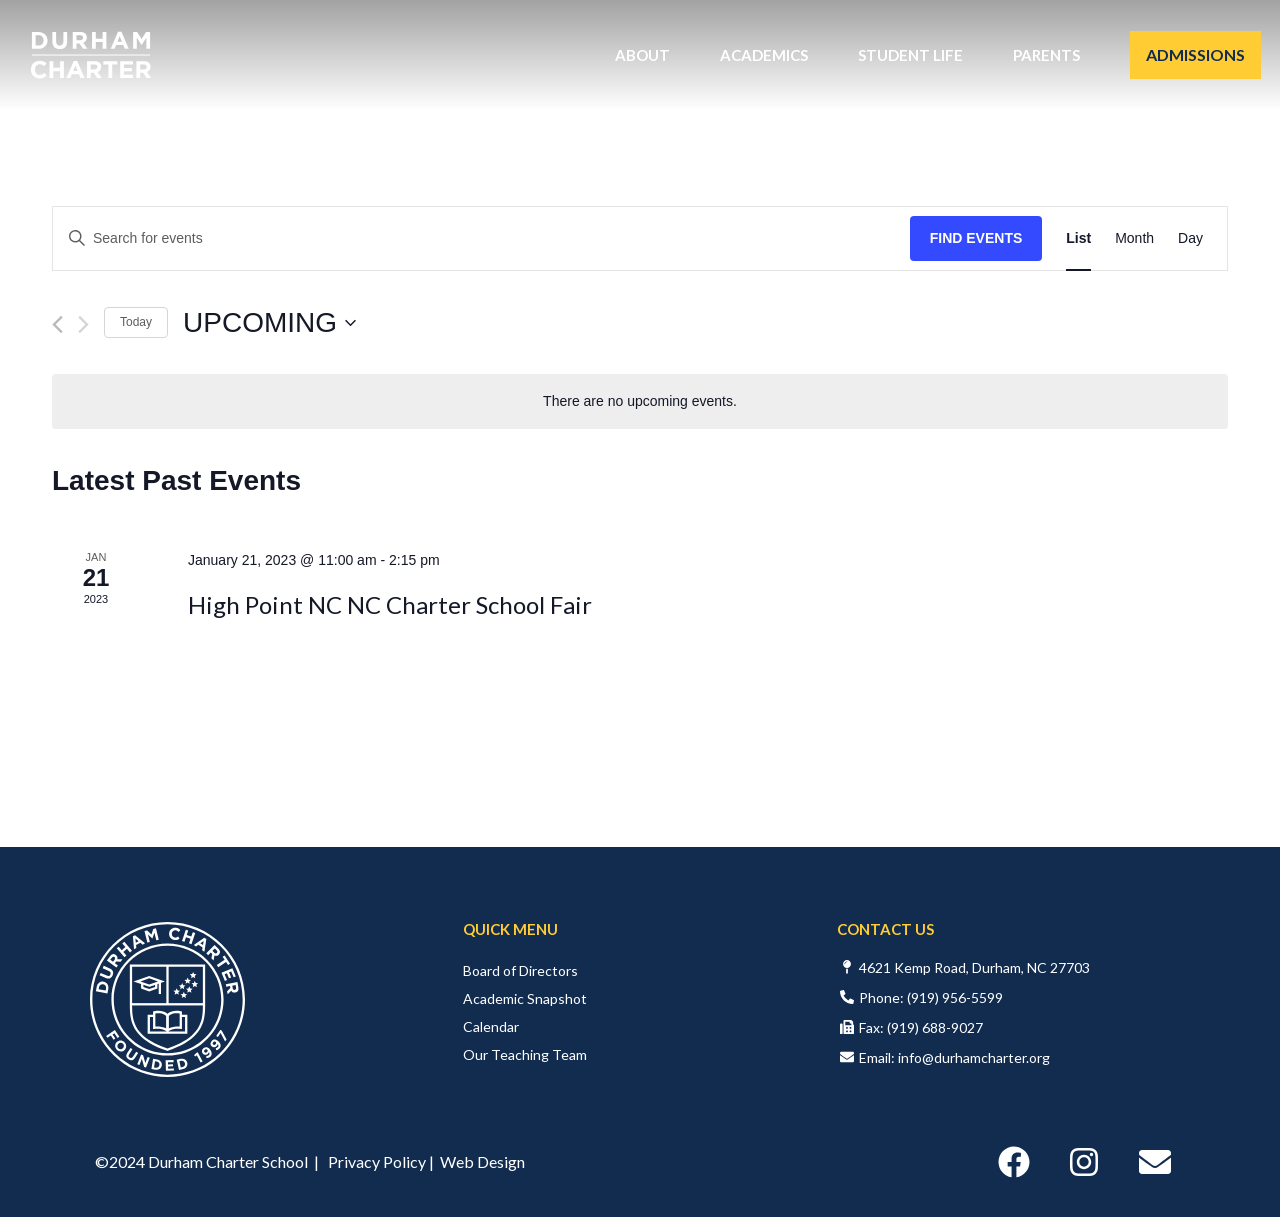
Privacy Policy (377, 1161)
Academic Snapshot (525, 998)
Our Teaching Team (525, 1054)
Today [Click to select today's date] (136, 322)
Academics (769, 55)
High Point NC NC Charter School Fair (390, 604)
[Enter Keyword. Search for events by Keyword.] (481, 238)
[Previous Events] (57, 324)
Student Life (915, 55)
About (647, 55)
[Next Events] (83, 324)
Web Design (482, 1161)
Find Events (976, 238)
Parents (1051, 55)
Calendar (491, 1026)
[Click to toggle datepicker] (269, 323)
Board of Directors (520, 970)
